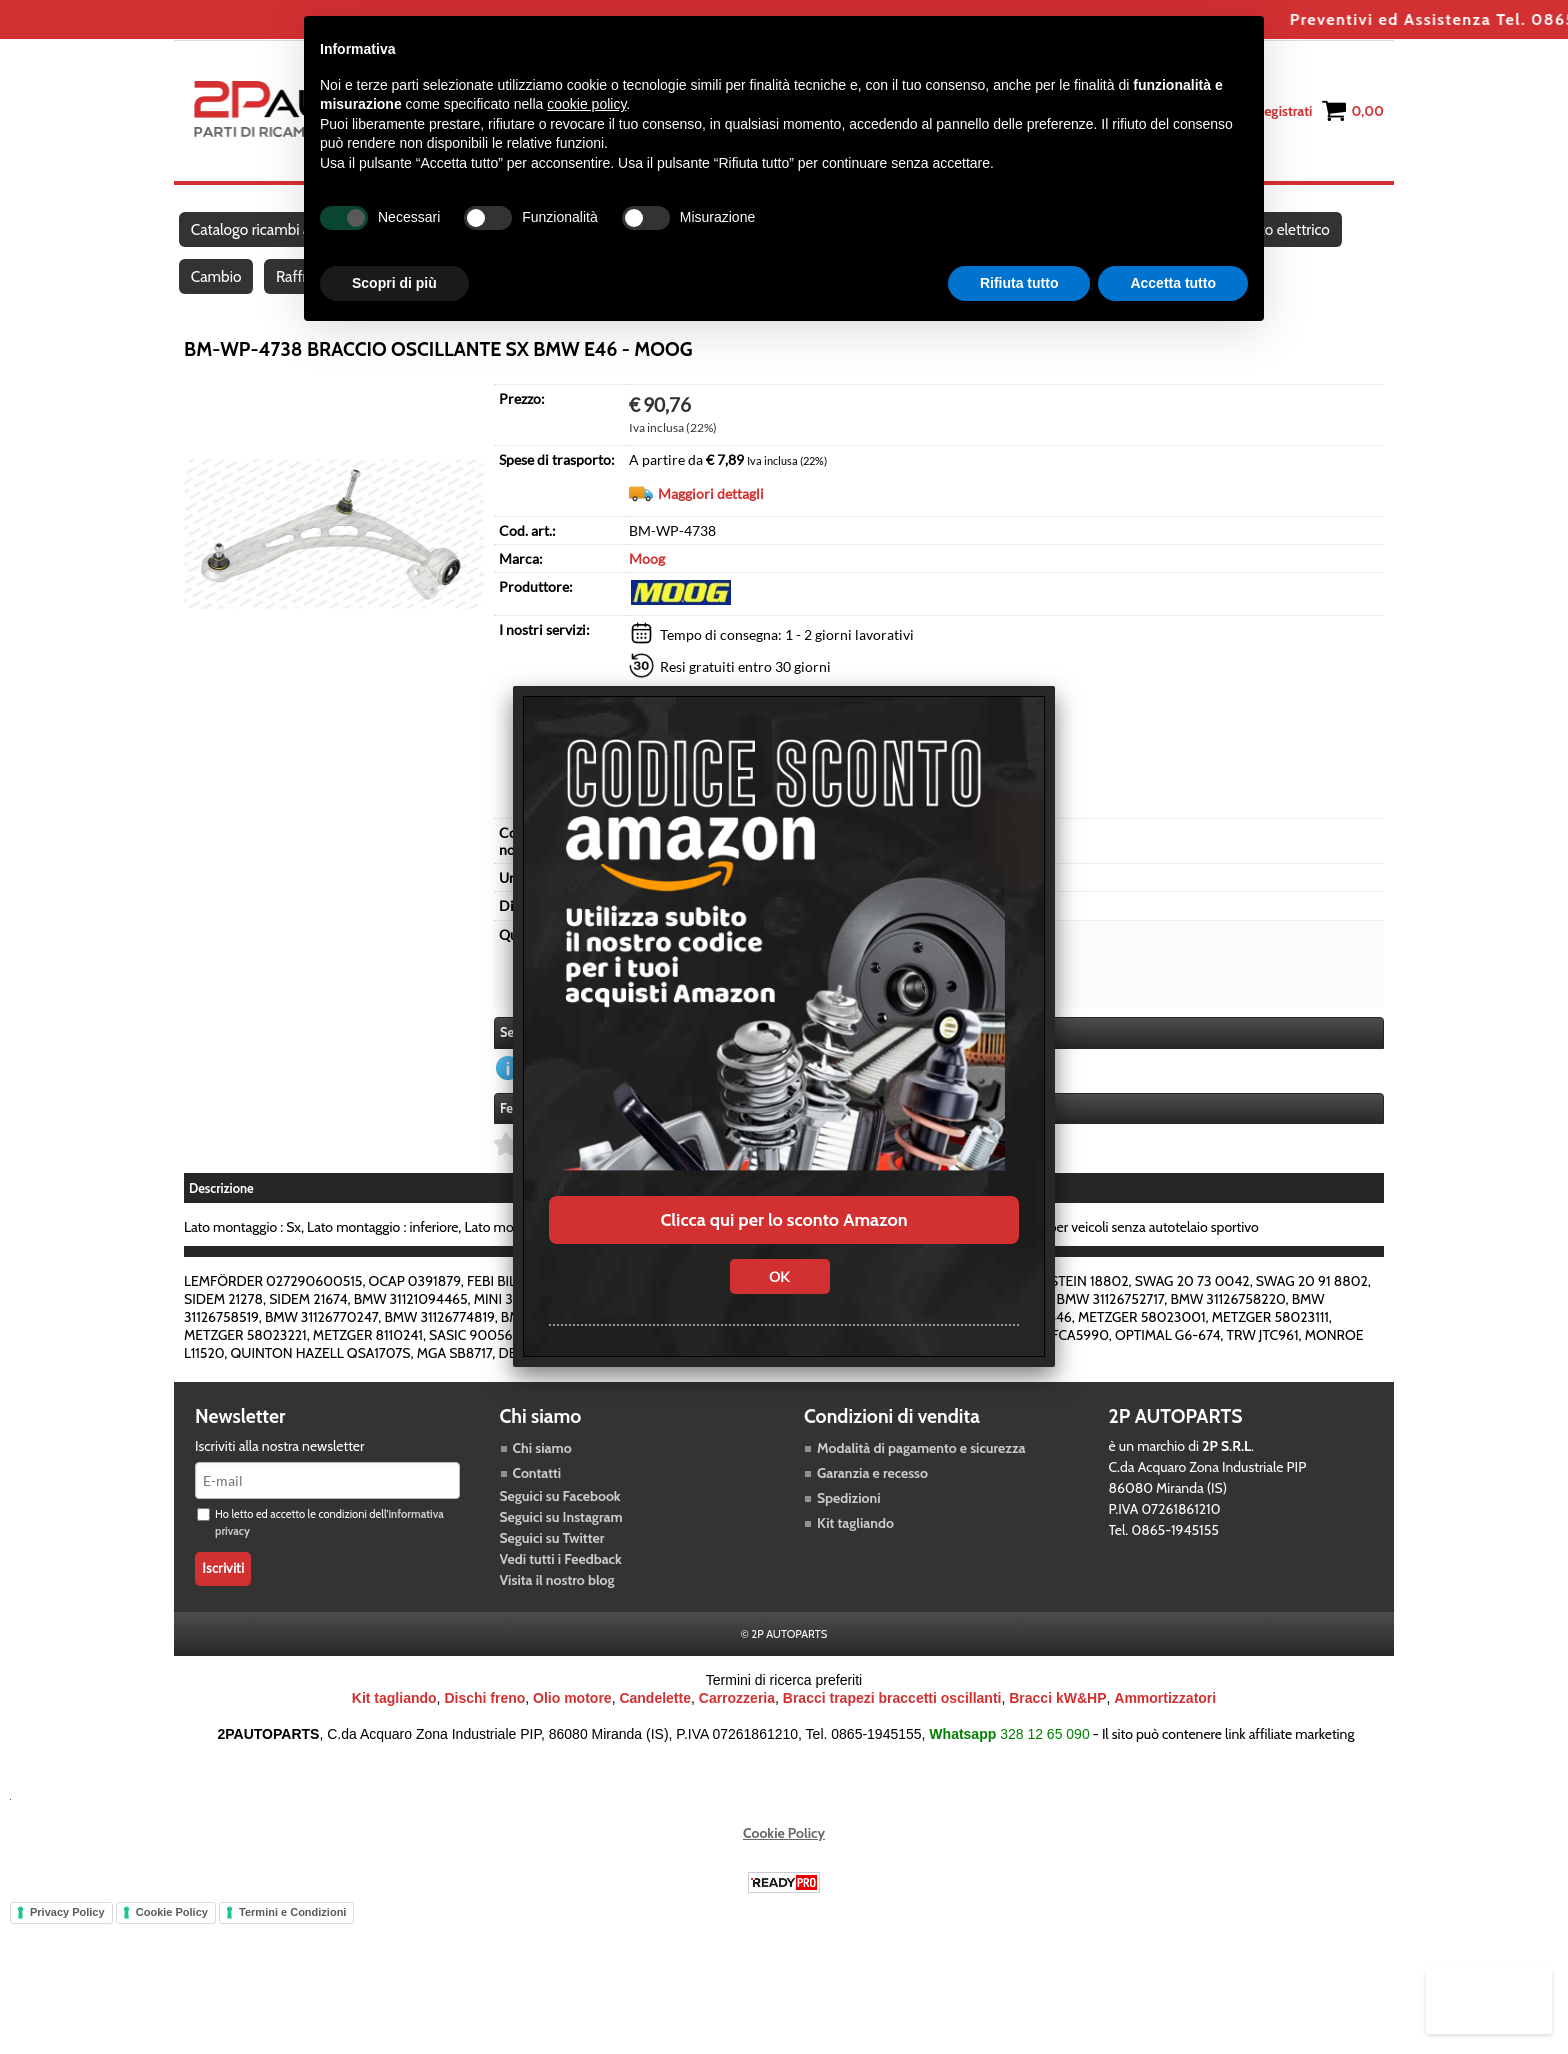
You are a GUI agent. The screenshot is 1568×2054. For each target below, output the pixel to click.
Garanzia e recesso (872, 1503)
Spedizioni (849, 1528)
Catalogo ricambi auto (262, 238)
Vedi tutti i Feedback (561, 1589)
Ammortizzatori (1165, 1728)
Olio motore (572, 1728)
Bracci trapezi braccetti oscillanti (892, 1728)
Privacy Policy (67, 1942)
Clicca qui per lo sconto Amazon (783, 1220)
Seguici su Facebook (560, 1526)
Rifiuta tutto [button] (1019, 283)
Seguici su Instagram (561, 1547)
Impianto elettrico (1290, 238)
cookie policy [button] (586, 104)
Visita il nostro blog (557, 1610)
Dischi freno (484, 1728)
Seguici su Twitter (552, 1568)
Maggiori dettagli (711, 525)
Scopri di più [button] (394, 283)
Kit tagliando (855, 1553)
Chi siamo (542, 1478)
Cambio (217, 301)
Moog (647, 590)
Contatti (537, 1503)
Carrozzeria (737, 1728)
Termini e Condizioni (292, 1942)
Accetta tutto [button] (1173, 283)
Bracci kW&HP (1057, 1728)
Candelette (655, 1728)
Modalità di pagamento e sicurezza (921, 1478)
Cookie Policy (784, 1863)
